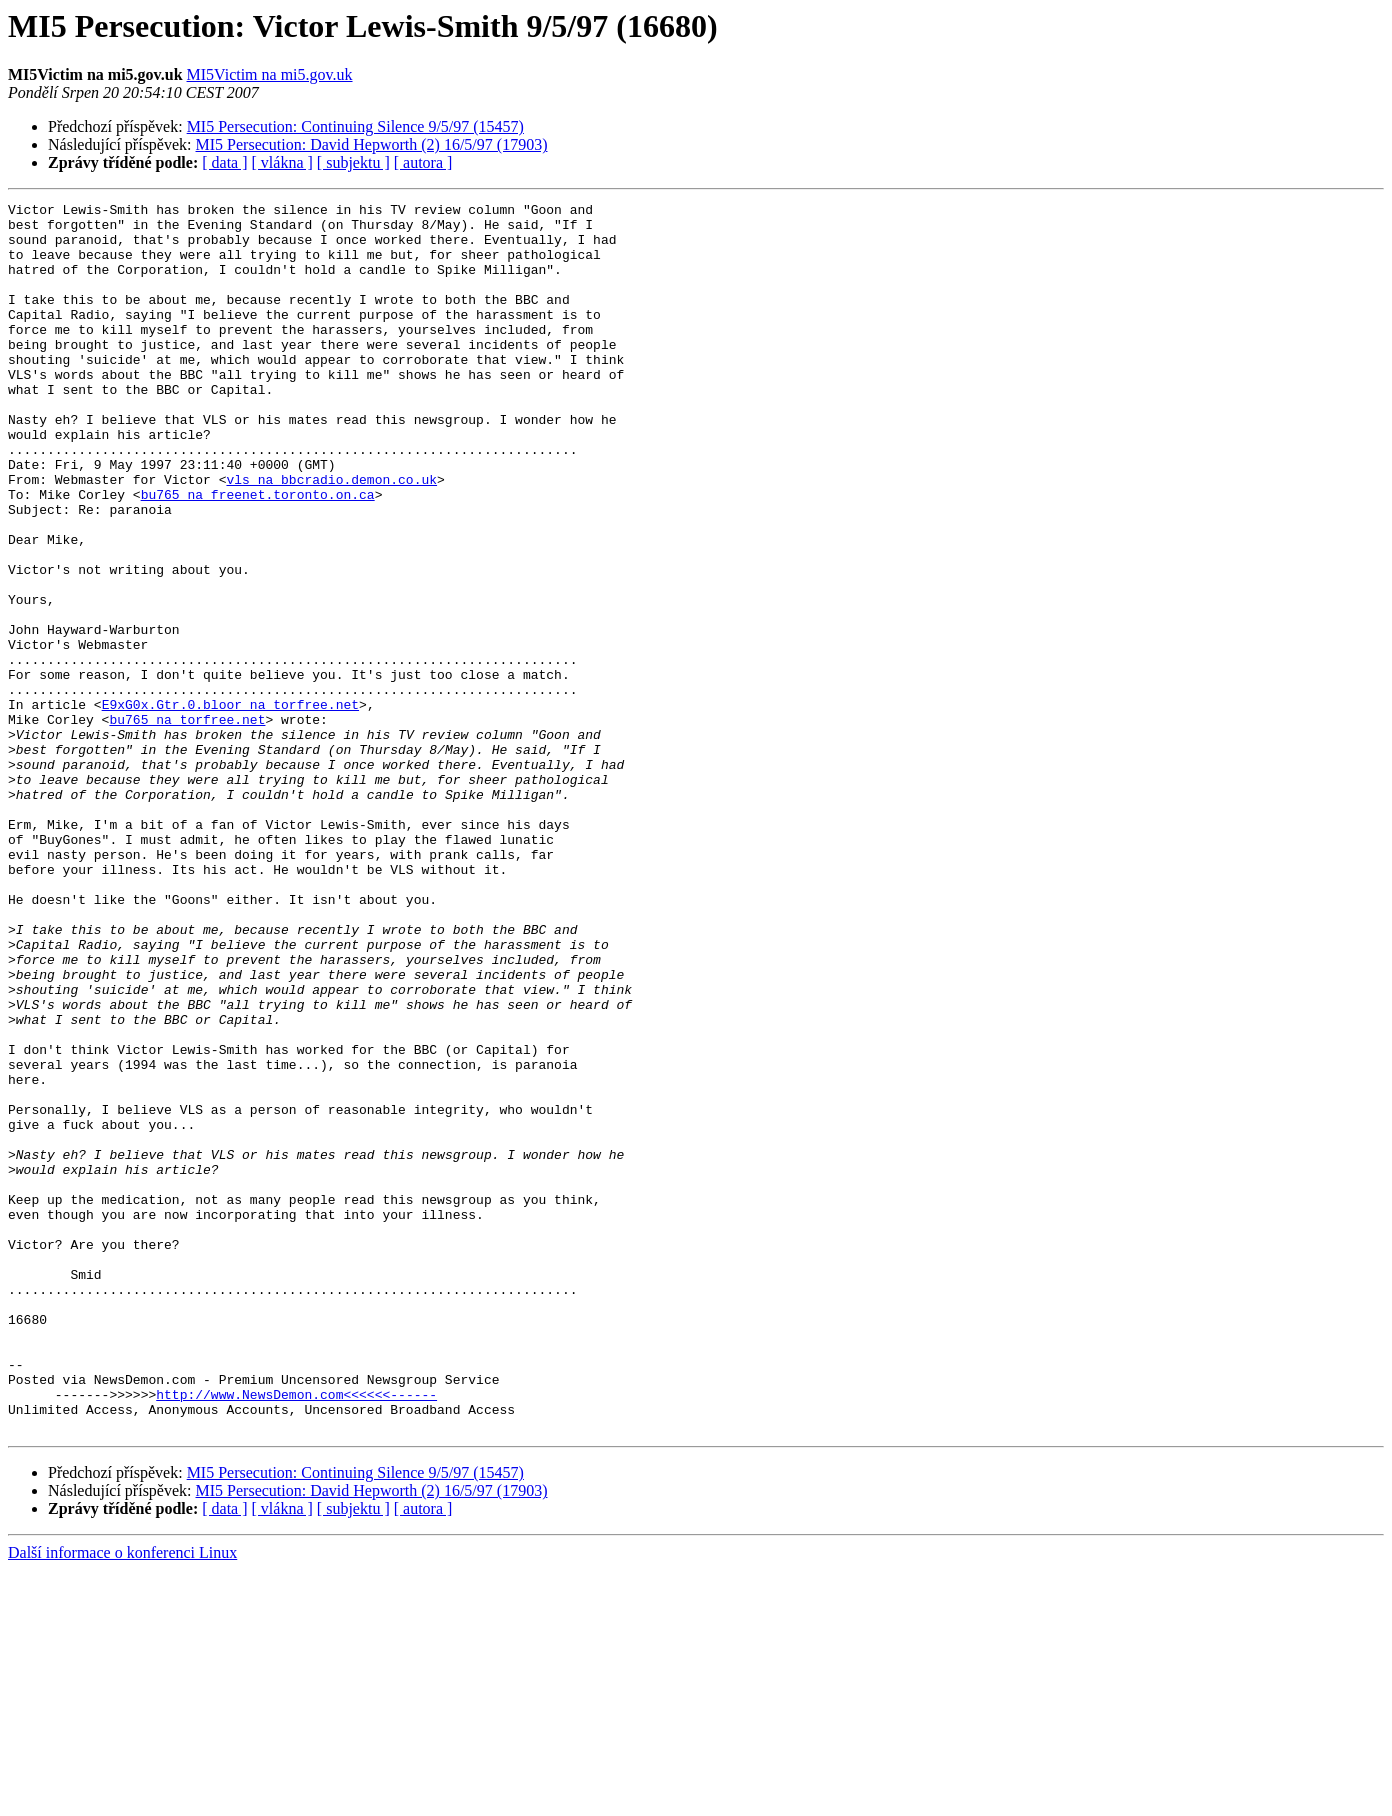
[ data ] (224, 162)
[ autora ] (423, 162)
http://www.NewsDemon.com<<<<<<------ (296, 1634)
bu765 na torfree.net (187, 824)
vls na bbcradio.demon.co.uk (331, 536)
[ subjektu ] (353, 162)
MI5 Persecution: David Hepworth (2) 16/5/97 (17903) (372, 144)
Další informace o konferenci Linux (122, 1798)
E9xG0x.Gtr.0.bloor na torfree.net (230, 806)
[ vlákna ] (282, 162)
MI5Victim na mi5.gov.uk (270, 74)
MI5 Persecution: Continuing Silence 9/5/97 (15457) (355, 126)
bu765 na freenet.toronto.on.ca (258, 554)
